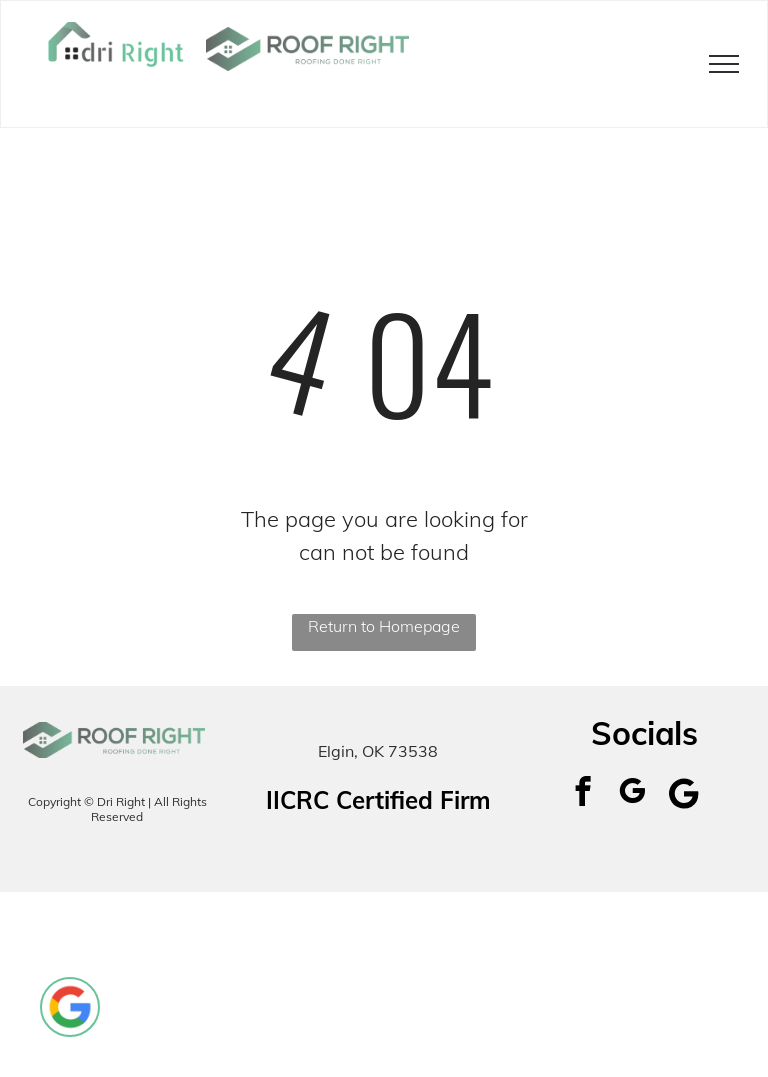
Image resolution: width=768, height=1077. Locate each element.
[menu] (724, 64)
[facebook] (582, 794)
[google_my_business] (631, 794)
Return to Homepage (384, 626)
